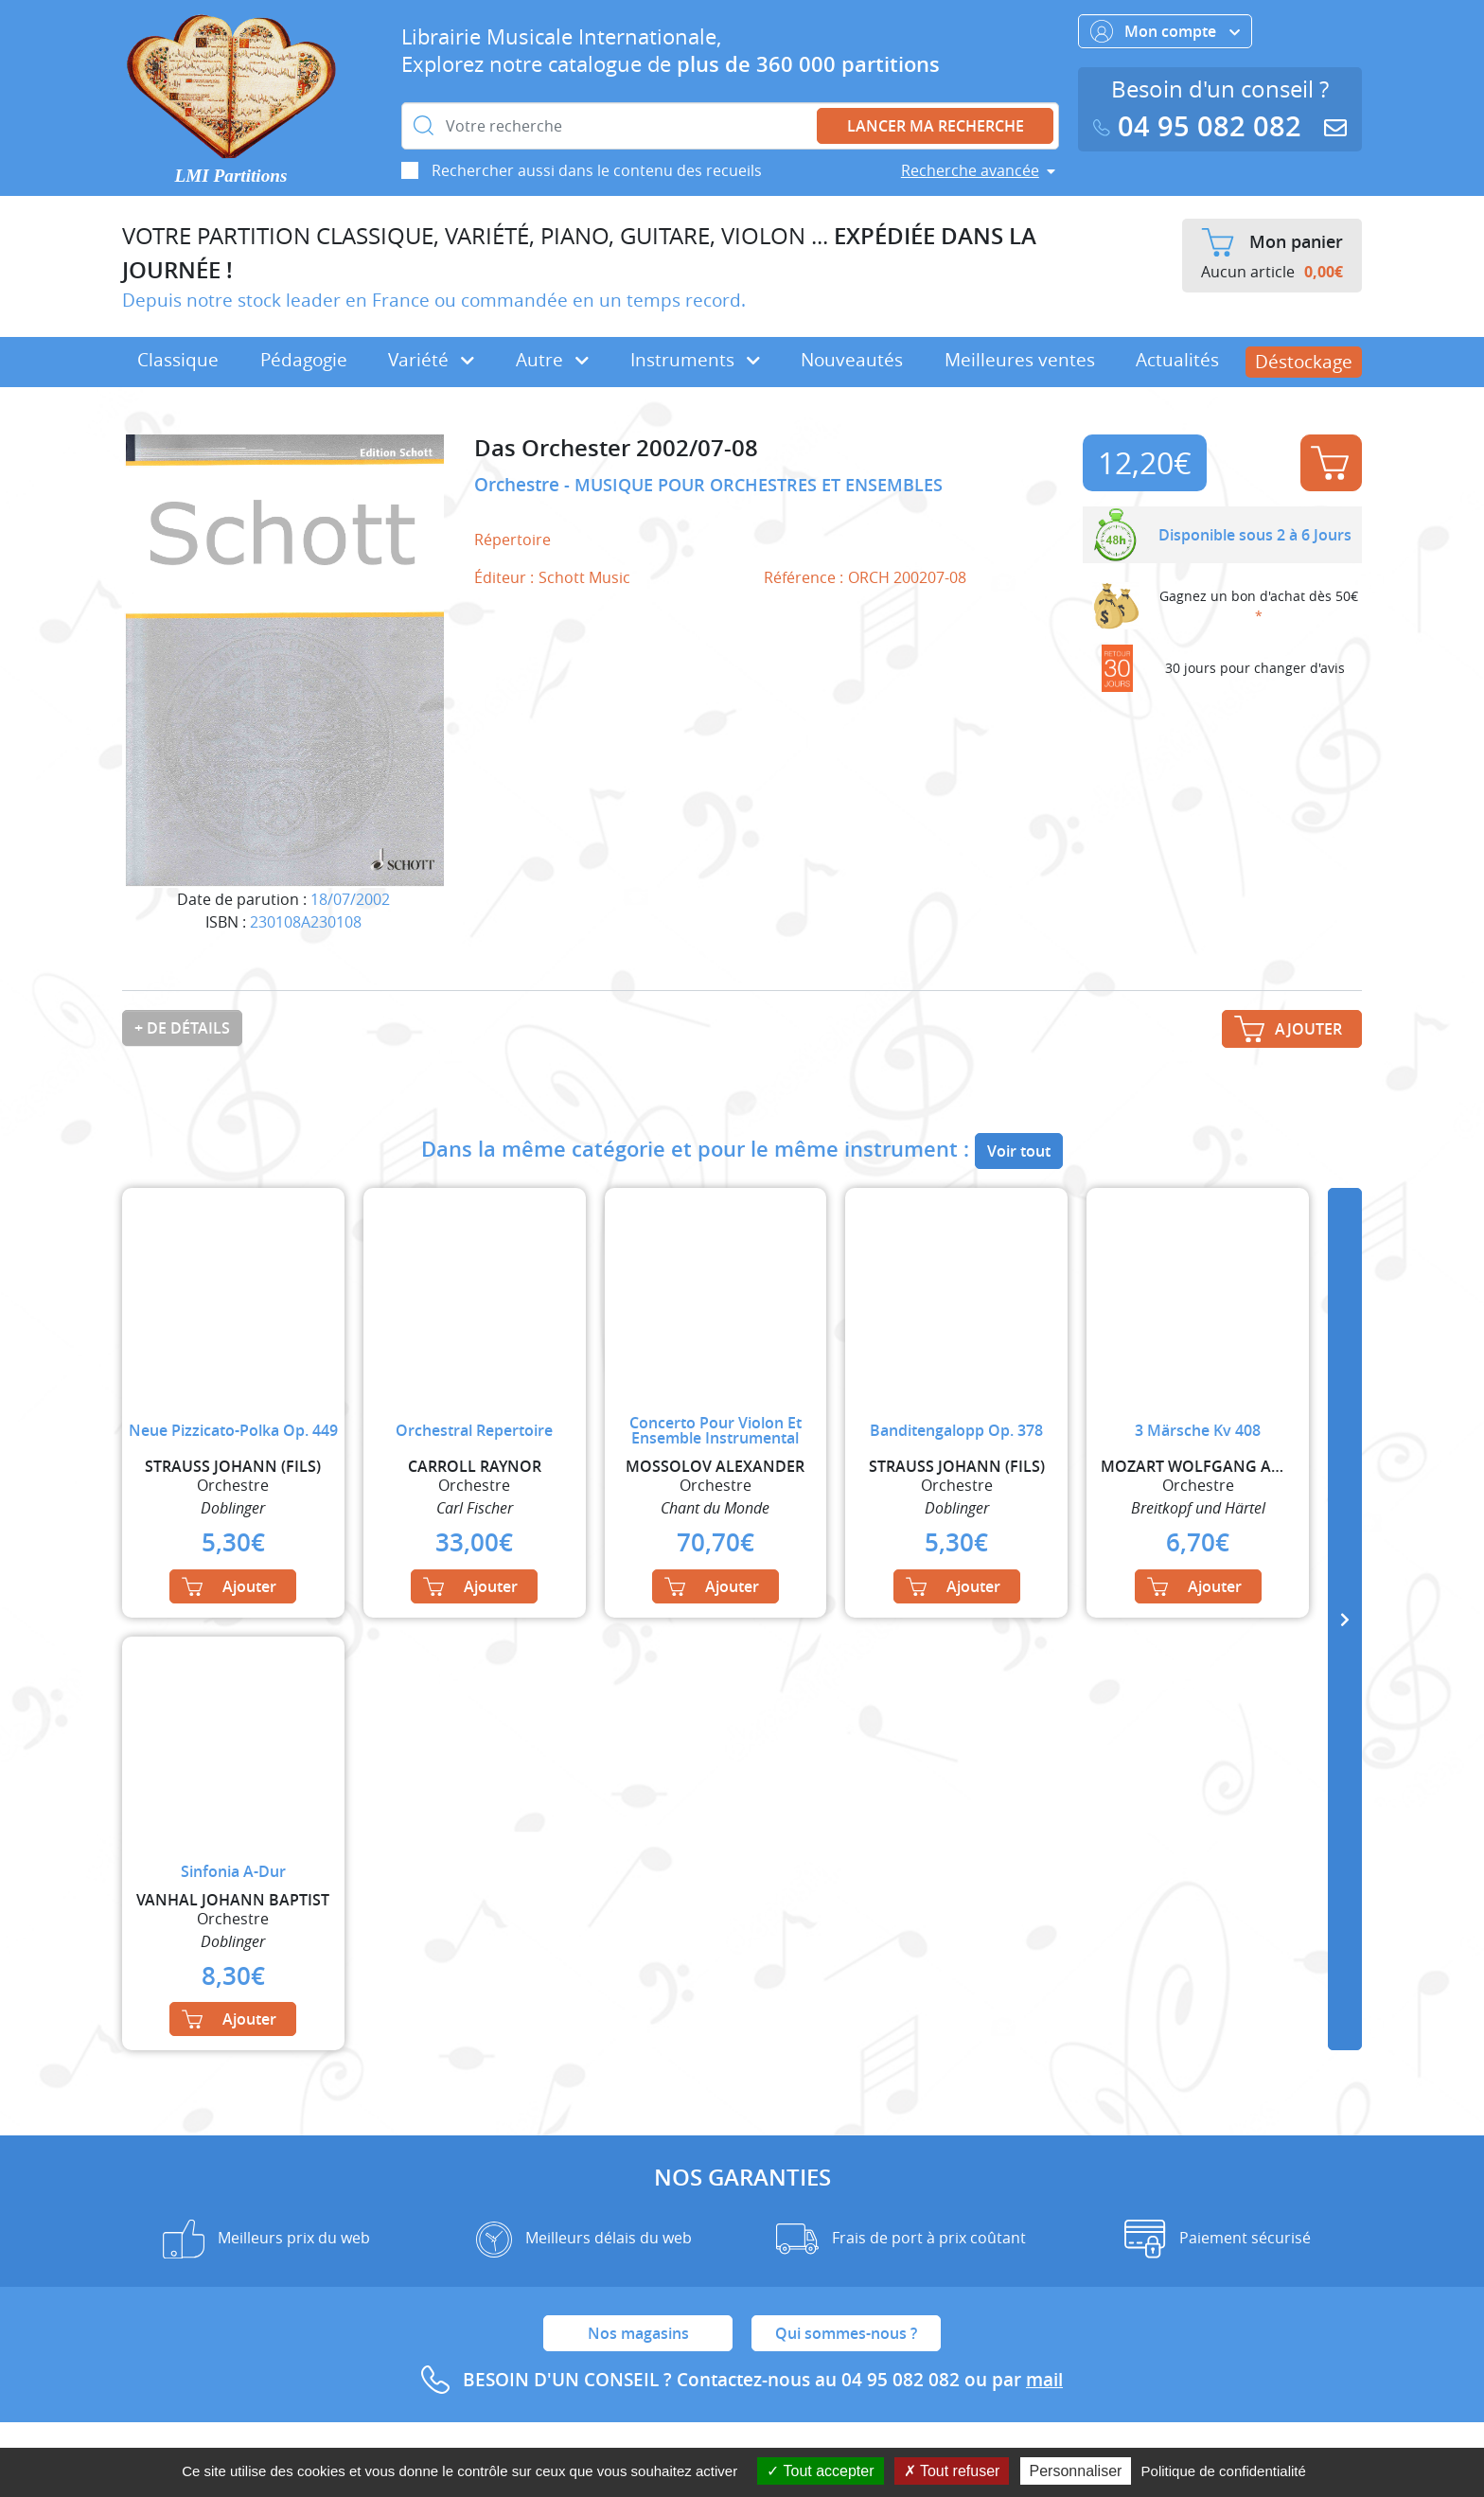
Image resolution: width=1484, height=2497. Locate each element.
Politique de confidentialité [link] (1223, 2471)
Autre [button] (552, 359)
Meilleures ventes (1020, 359)
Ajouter (1330, 463)
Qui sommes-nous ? (846, 2333)
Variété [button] (431, 359)
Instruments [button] (695, 359)
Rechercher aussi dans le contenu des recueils (597, 170)
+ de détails (182, 1028)
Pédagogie (303, 359)
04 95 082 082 (1201, 126)
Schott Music (584, 577)
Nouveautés (852, 359)
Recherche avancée (970, 170)
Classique (178, 359)
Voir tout (1019, 1151)
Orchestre (519, 484)
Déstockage (1303, 361)
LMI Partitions (231, 176)
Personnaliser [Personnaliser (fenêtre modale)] (1076, 2471)
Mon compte (1165, 31)
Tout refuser (952, 2471)
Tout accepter (820, 2471)
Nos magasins (638, 2333)
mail (1044, 2379)
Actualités (1177, 359)
